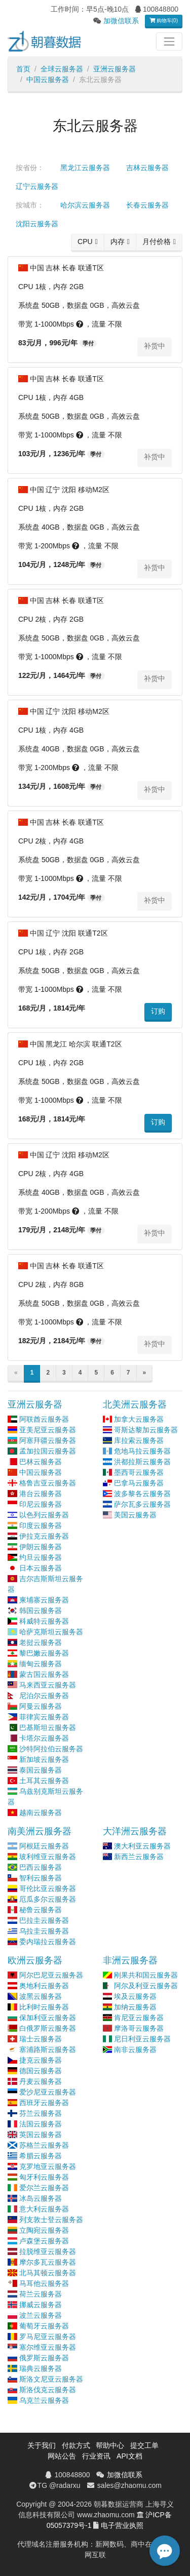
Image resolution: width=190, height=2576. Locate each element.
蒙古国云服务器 (44, 1674)
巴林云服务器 (40, 1462)
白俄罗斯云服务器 (47, 2028)
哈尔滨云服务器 (85, 205)
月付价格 (156, 241)
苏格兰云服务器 (44, 2145)
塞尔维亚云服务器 (47, 2347)
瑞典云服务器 (40, 2368)
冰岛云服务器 (40, 2198)
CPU (85, 241)
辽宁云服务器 (37, 186)
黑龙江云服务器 (85, 168)
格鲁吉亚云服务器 (47, 1483)
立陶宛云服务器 (44, 2230)
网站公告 (62, 2456)
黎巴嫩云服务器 (44, 1653)
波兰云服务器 (40, 2315)
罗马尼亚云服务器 (47, 2336)
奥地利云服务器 (44, 1986)
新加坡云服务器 (44, 1759)
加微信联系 (121, 21)
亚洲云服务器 (114, 69)
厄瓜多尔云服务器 (47, 1899)
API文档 (129, 2456)
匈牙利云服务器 (44, 2177)
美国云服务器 (135, 1515)
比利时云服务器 (44, 2007)
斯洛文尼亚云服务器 (51, 2379)
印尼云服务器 (40, 1504)
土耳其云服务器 (44, 1781)
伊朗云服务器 (40, 1547)
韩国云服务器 (40, 1610)
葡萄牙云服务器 (44, 2326)
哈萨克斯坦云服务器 (51, 1632)
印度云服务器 (40, 1525)
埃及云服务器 (135, 1996)
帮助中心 (110, 2445)
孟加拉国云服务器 (47, 1451)
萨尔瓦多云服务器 (142, 1504)
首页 (23, 69)
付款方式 (76, 2445)
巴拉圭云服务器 (44, 1920)
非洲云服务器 (130, 1960)
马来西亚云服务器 (47, 1685)
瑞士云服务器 (40, 2039)
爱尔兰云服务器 (44, 2188)
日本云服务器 (40, 1568)
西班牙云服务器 (44, 2103)
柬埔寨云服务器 (44, 1600)
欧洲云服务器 (35, 1960)
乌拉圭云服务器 (44, 1931)
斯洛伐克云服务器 (47, 2390)
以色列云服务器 (44, 1515)
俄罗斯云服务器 (44, 2358)
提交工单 (144, 2445)
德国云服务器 (40, 2071)
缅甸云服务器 (40, 1664)
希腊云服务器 (40, 2156)
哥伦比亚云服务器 (47, 1888)
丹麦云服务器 (40, 2081)
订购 (158, 1011)
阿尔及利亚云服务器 (146, 1986)
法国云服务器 (40, 2124)
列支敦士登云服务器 (51, 2220)
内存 (117, 241)
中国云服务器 (47, 79)
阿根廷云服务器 (44, 1846)
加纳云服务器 (135, 2007)
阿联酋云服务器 (44, 1419)
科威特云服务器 (44, 1621)
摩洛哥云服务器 (139, 2028)
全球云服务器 (62, 69)
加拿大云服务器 (139, 1419)
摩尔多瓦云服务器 (47, 2262)
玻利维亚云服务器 (47, 1857)
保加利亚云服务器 (47, 2018)
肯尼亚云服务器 (139, 2018)
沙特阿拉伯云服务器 (51, 1749)
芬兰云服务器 (40, 2113)
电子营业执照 (122, 2525)
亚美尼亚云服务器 (47, 1430)
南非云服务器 (135, 2049)
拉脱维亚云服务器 (47, 2251)
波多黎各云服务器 (142, 1494)
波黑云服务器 (40, 1996)
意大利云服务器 (44, 2209)
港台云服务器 (40, 1494)
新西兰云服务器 (139, 1857)
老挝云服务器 (40, 1642)
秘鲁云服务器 (40, 1910)
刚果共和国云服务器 (146, 1975)
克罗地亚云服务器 (47, 2166)
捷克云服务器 (40, 2060)
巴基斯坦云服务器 (47, 1727)
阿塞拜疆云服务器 (47, 1440)
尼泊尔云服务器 (44, 1696)
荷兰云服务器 (40, 2294)
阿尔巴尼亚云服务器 (51, 1975)
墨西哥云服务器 (139, 1472)
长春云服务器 (147, 205)
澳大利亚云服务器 (142, 1846)
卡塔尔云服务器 (44, 1738)
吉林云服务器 (147, 168)
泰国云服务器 (40, 1770)
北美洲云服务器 (135, 1404)
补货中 (154, 346)
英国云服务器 (40, 2134)
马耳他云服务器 (44, 2283)
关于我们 (41, 2445)
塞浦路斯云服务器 (47, 2049)
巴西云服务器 (40, 1867)
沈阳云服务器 (37, 224)
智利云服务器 (40, 1878)
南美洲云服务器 (39, 1831)
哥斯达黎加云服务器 (146, 1430)
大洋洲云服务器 (135, 1831)
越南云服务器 (40, 1812)
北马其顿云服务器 (47, 2273)
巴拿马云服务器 (139, 1483)
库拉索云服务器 (139, 1440)
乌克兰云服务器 (44, 2400)
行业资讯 (96, 2456)
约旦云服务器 (40, 1557)
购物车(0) (163, 20)
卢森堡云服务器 (44, 2241)
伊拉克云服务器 (44, 1536)
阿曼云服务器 (40, 1706)
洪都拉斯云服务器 (142, 1462)
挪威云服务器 (40, 2305)
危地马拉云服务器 (142, 1451)
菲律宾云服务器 (44, 1717)
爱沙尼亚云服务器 (47, 2092)
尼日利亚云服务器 (142, 2039)
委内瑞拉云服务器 (47, 1942)
